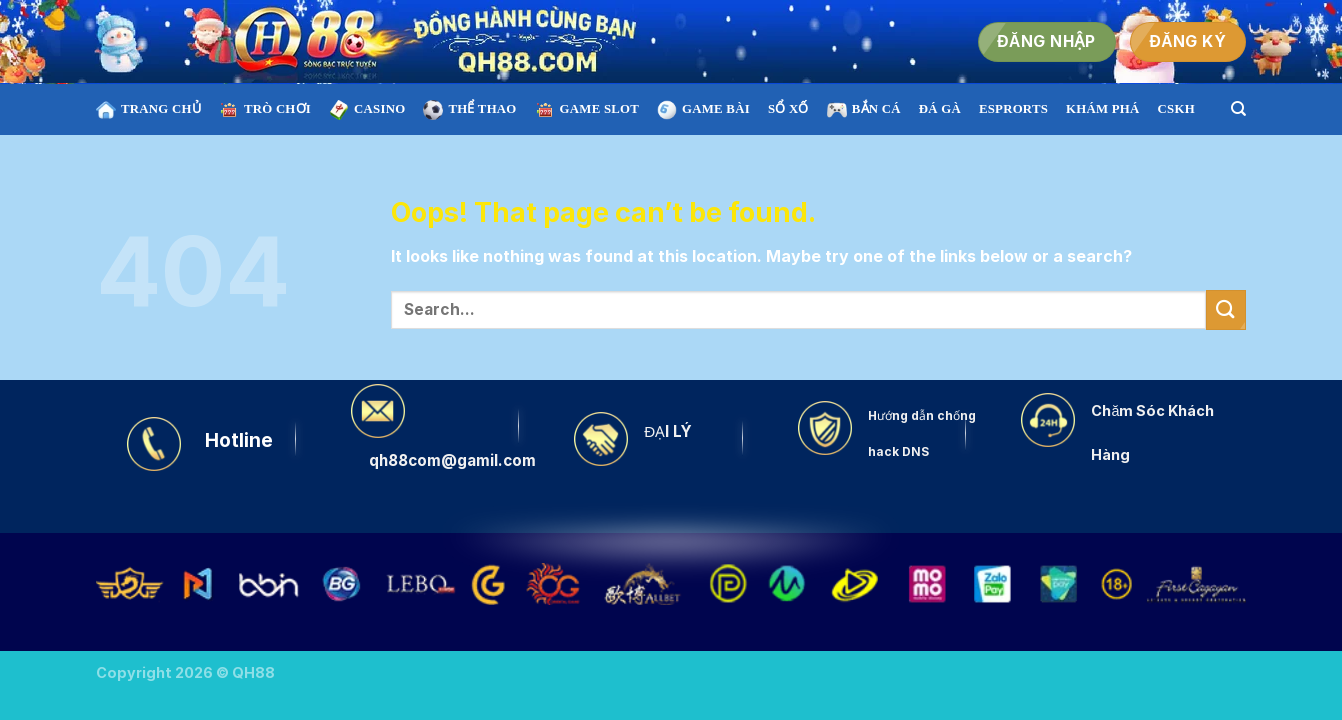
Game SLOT (587, 110)
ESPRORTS (1013, 109)
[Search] (1238, 109)
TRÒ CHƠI (265, 110)
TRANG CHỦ (148, 110)
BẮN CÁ (864, 110)
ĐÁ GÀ (940, 109)
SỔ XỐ (788, 109)
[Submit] (1226, 309)
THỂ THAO (469, 110)
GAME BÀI (703, 110)
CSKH (1176, 109)
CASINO (367, 110)
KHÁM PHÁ (1103, 109)
